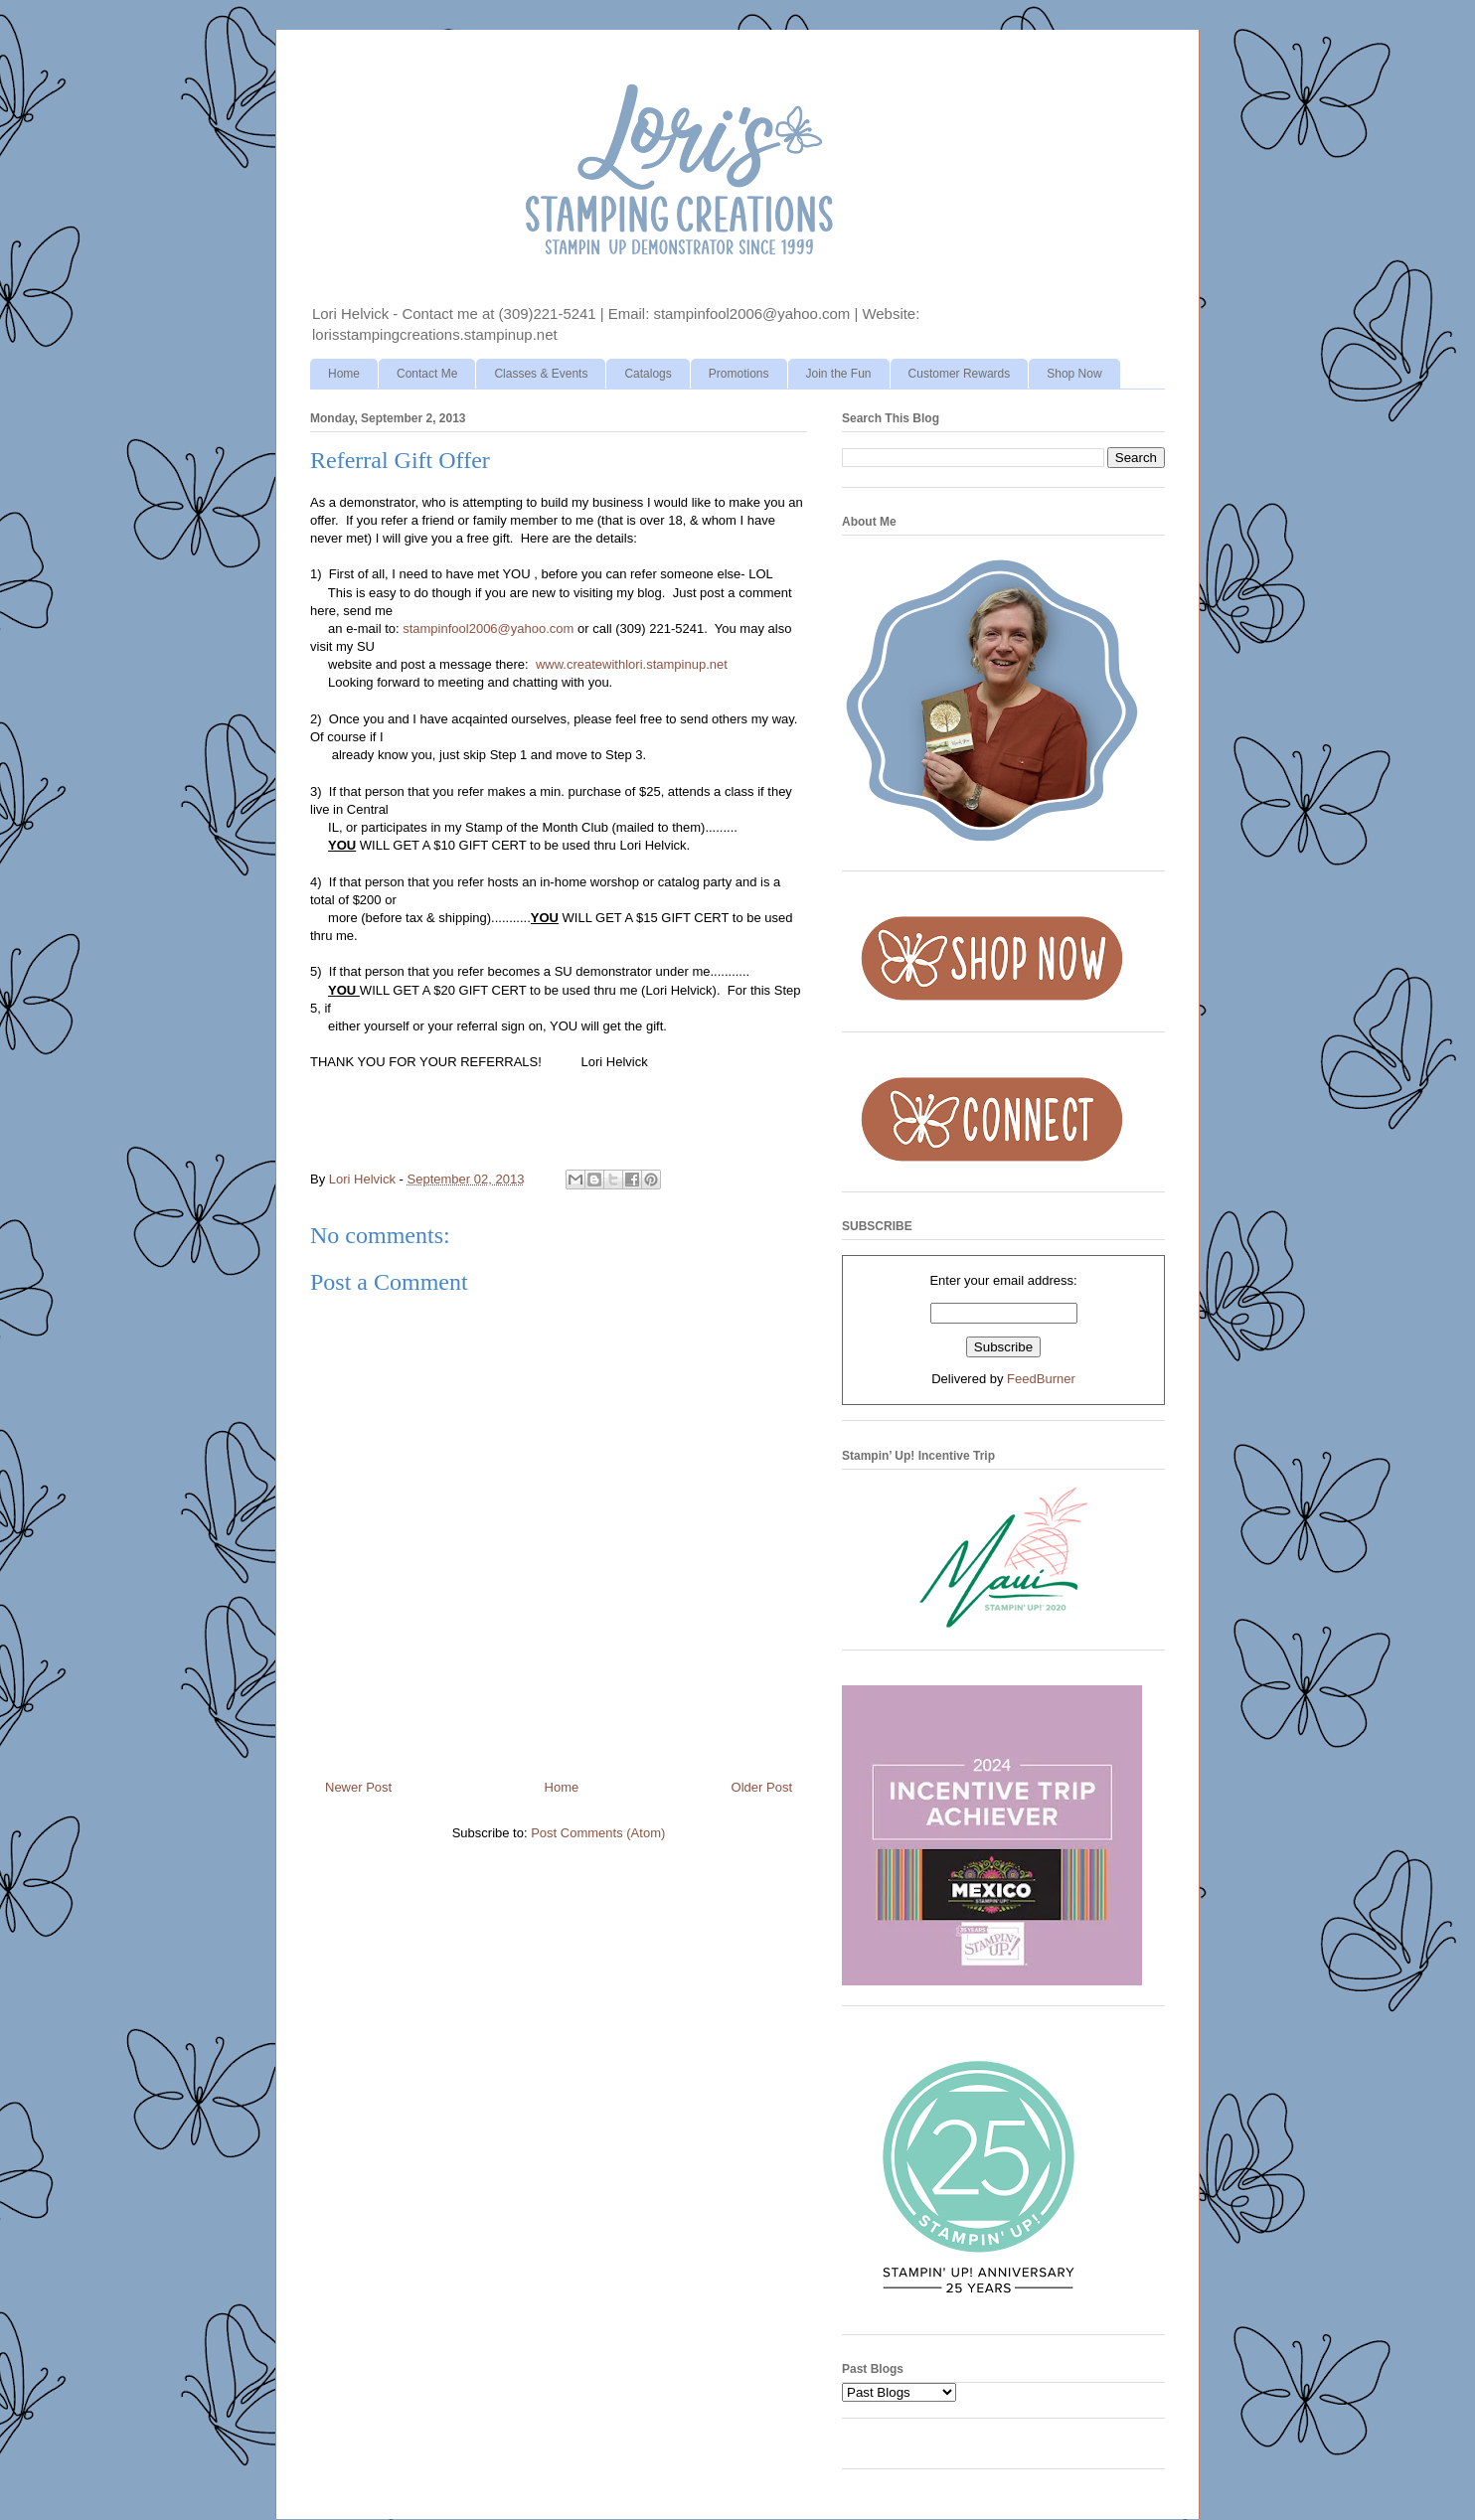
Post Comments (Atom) (598, 1832)
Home (344, 374)
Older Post (762, 1787)
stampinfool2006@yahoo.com (488, 628)
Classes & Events (540, 374)
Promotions (739, 374)
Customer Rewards (959, 374)
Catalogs (647, 374)
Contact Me (427, 374)
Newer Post (358, 1787)
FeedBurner (1041, 1378)
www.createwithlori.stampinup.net (632, 664)
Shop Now (1074, 374)
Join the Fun (839, 374)
